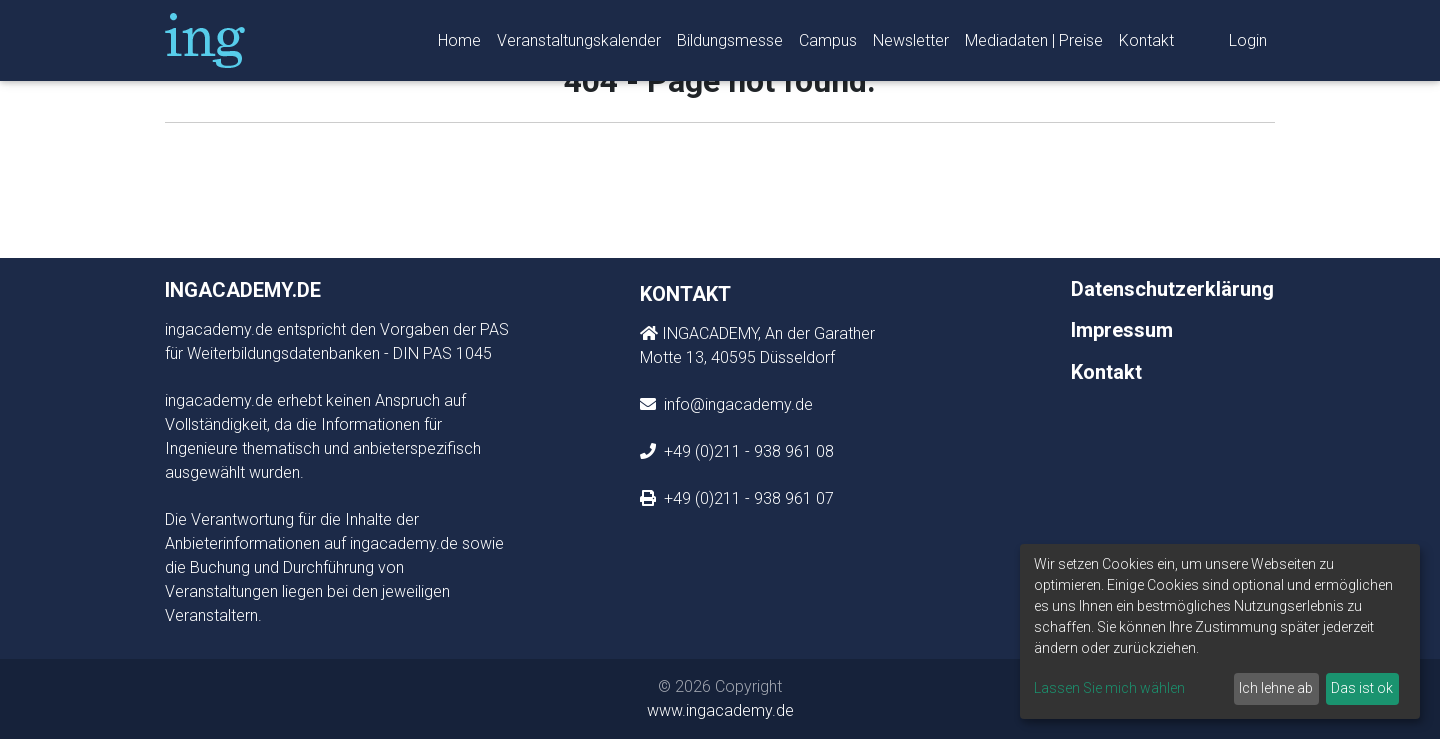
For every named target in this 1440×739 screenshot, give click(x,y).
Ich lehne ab (1276, 688)
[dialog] (1220, 631)
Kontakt (1146, 44)
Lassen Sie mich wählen (1109, 688)
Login (1248, 44)
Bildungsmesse (730, 44)
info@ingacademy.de (736, 404)
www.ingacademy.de (720, 710)
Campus (828, 44)
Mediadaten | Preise (1034, 44)
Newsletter (911, 44)
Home (459, 44)
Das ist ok (1362, 688)
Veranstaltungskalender (579, 44)
